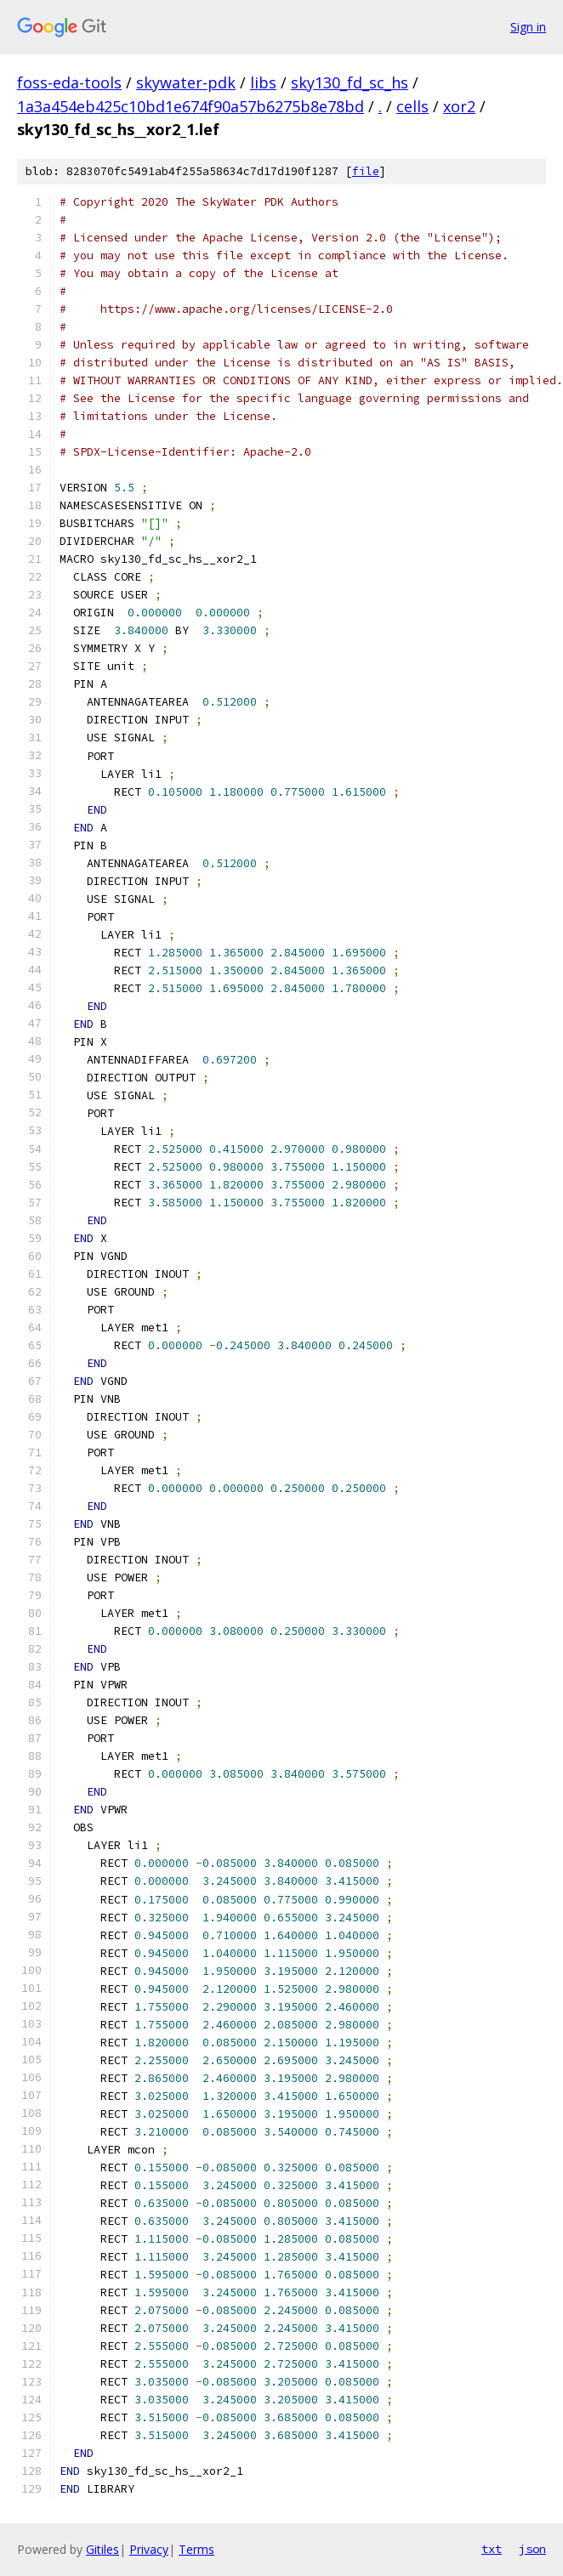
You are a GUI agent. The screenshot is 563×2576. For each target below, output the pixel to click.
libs (263, 82)
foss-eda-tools (69, 82)
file (365, 171)
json (532, 2548)
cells (412, 106)
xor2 (459, 106)
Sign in (528, 27)
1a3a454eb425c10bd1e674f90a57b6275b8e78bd (190, 106)
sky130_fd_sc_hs (349, 82)
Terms (196, 2549)
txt (491, 2548)
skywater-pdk (186, 82)
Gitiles (102, 2549)
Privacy (148, 2549)
